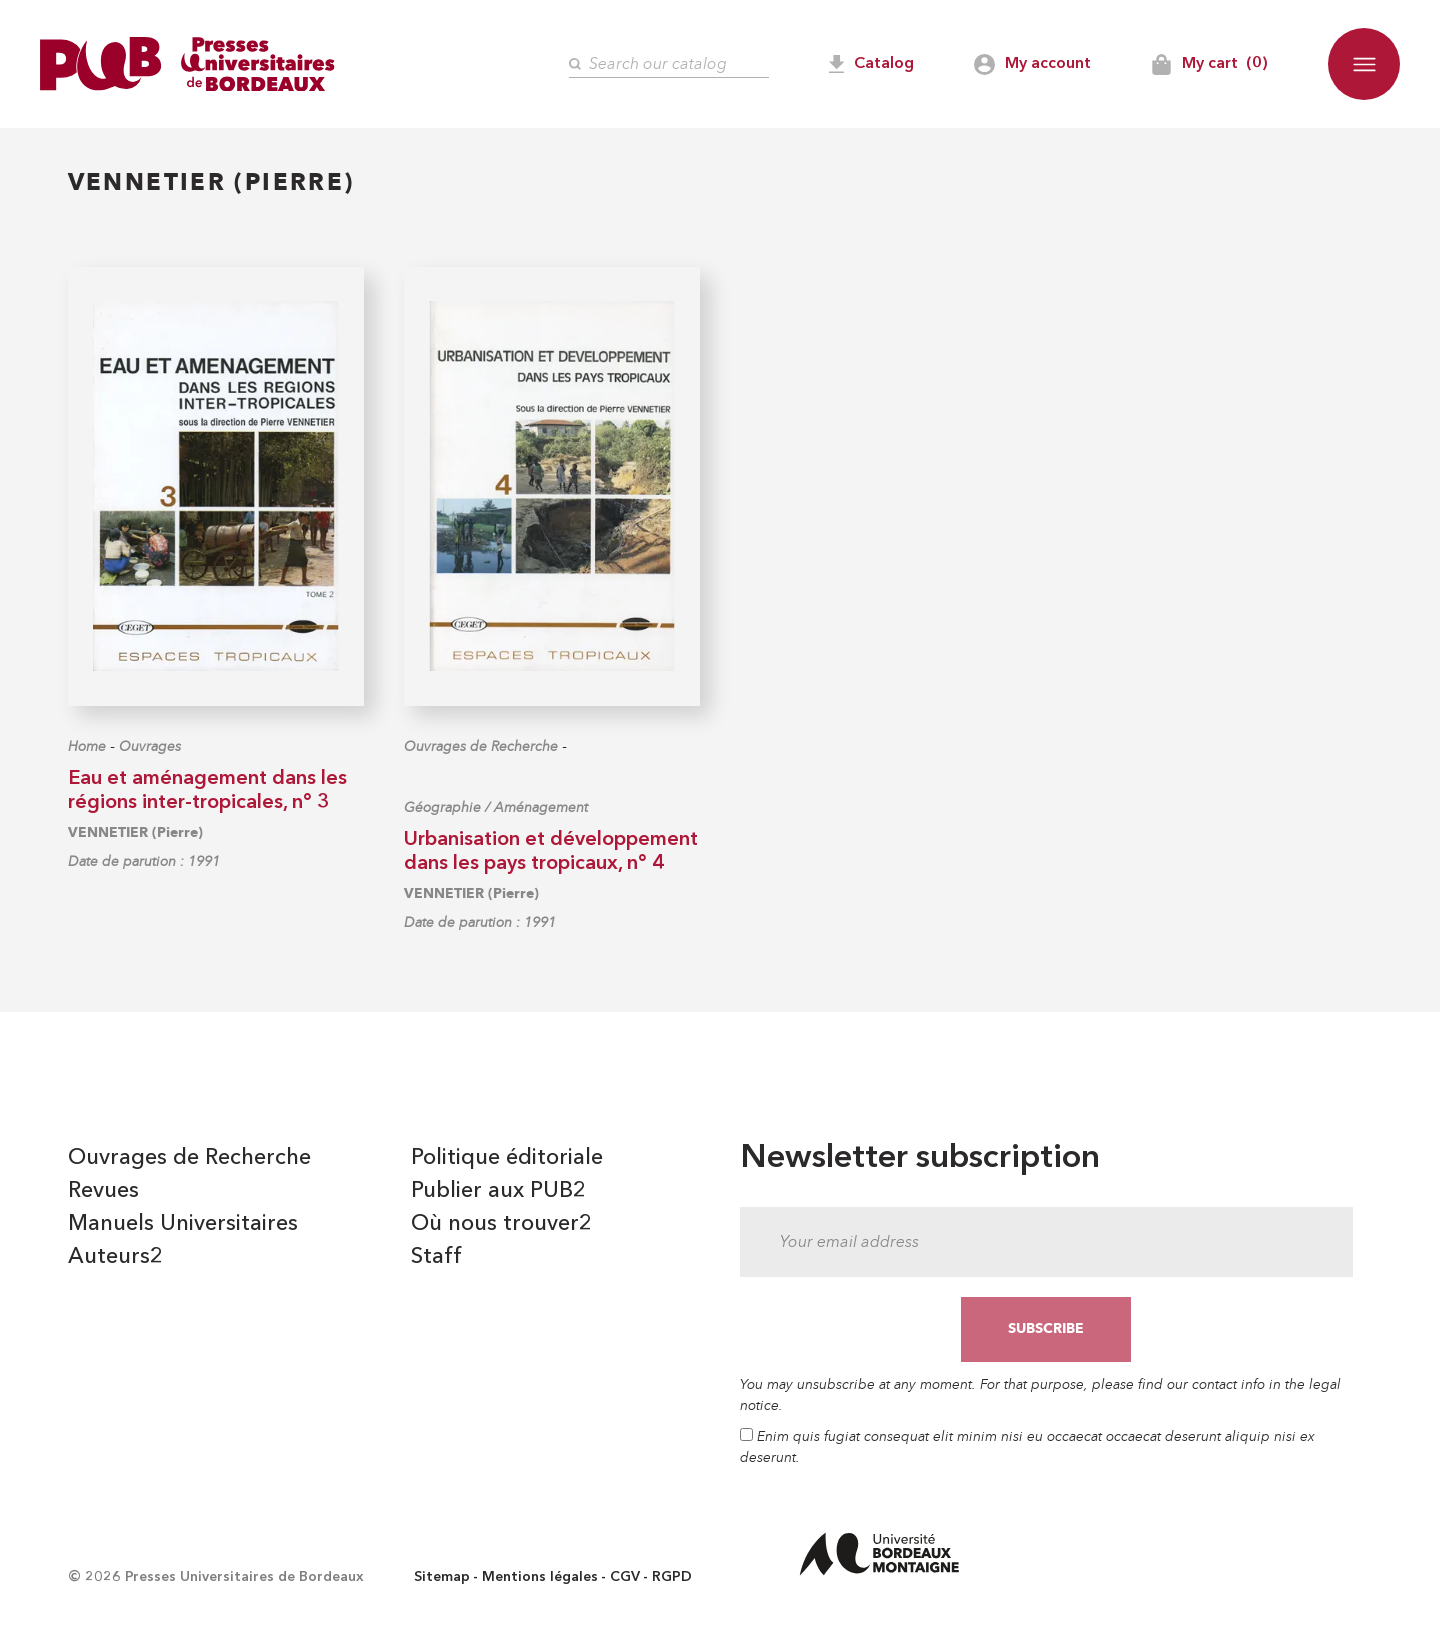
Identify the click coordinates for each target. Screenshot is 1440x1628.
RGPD (672, 1577)
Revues (103, 1191)
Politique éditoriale (507, 1158)
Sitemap (442, 1577)
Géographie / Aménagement (496, 807)
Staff (436, 1257)
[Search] (669, 64)
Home (87, 746)
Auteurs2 (115, 1257)
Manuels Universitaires (183, 1224)
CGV (625, 1577)
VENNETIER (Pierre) (135, 832)
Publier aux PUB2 (498, 1191)
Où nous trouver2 (501, 1224)
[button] (1364, 64)
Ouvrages (150, 746)
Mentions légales (540, 1577)
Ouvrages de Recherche (481, 746)
